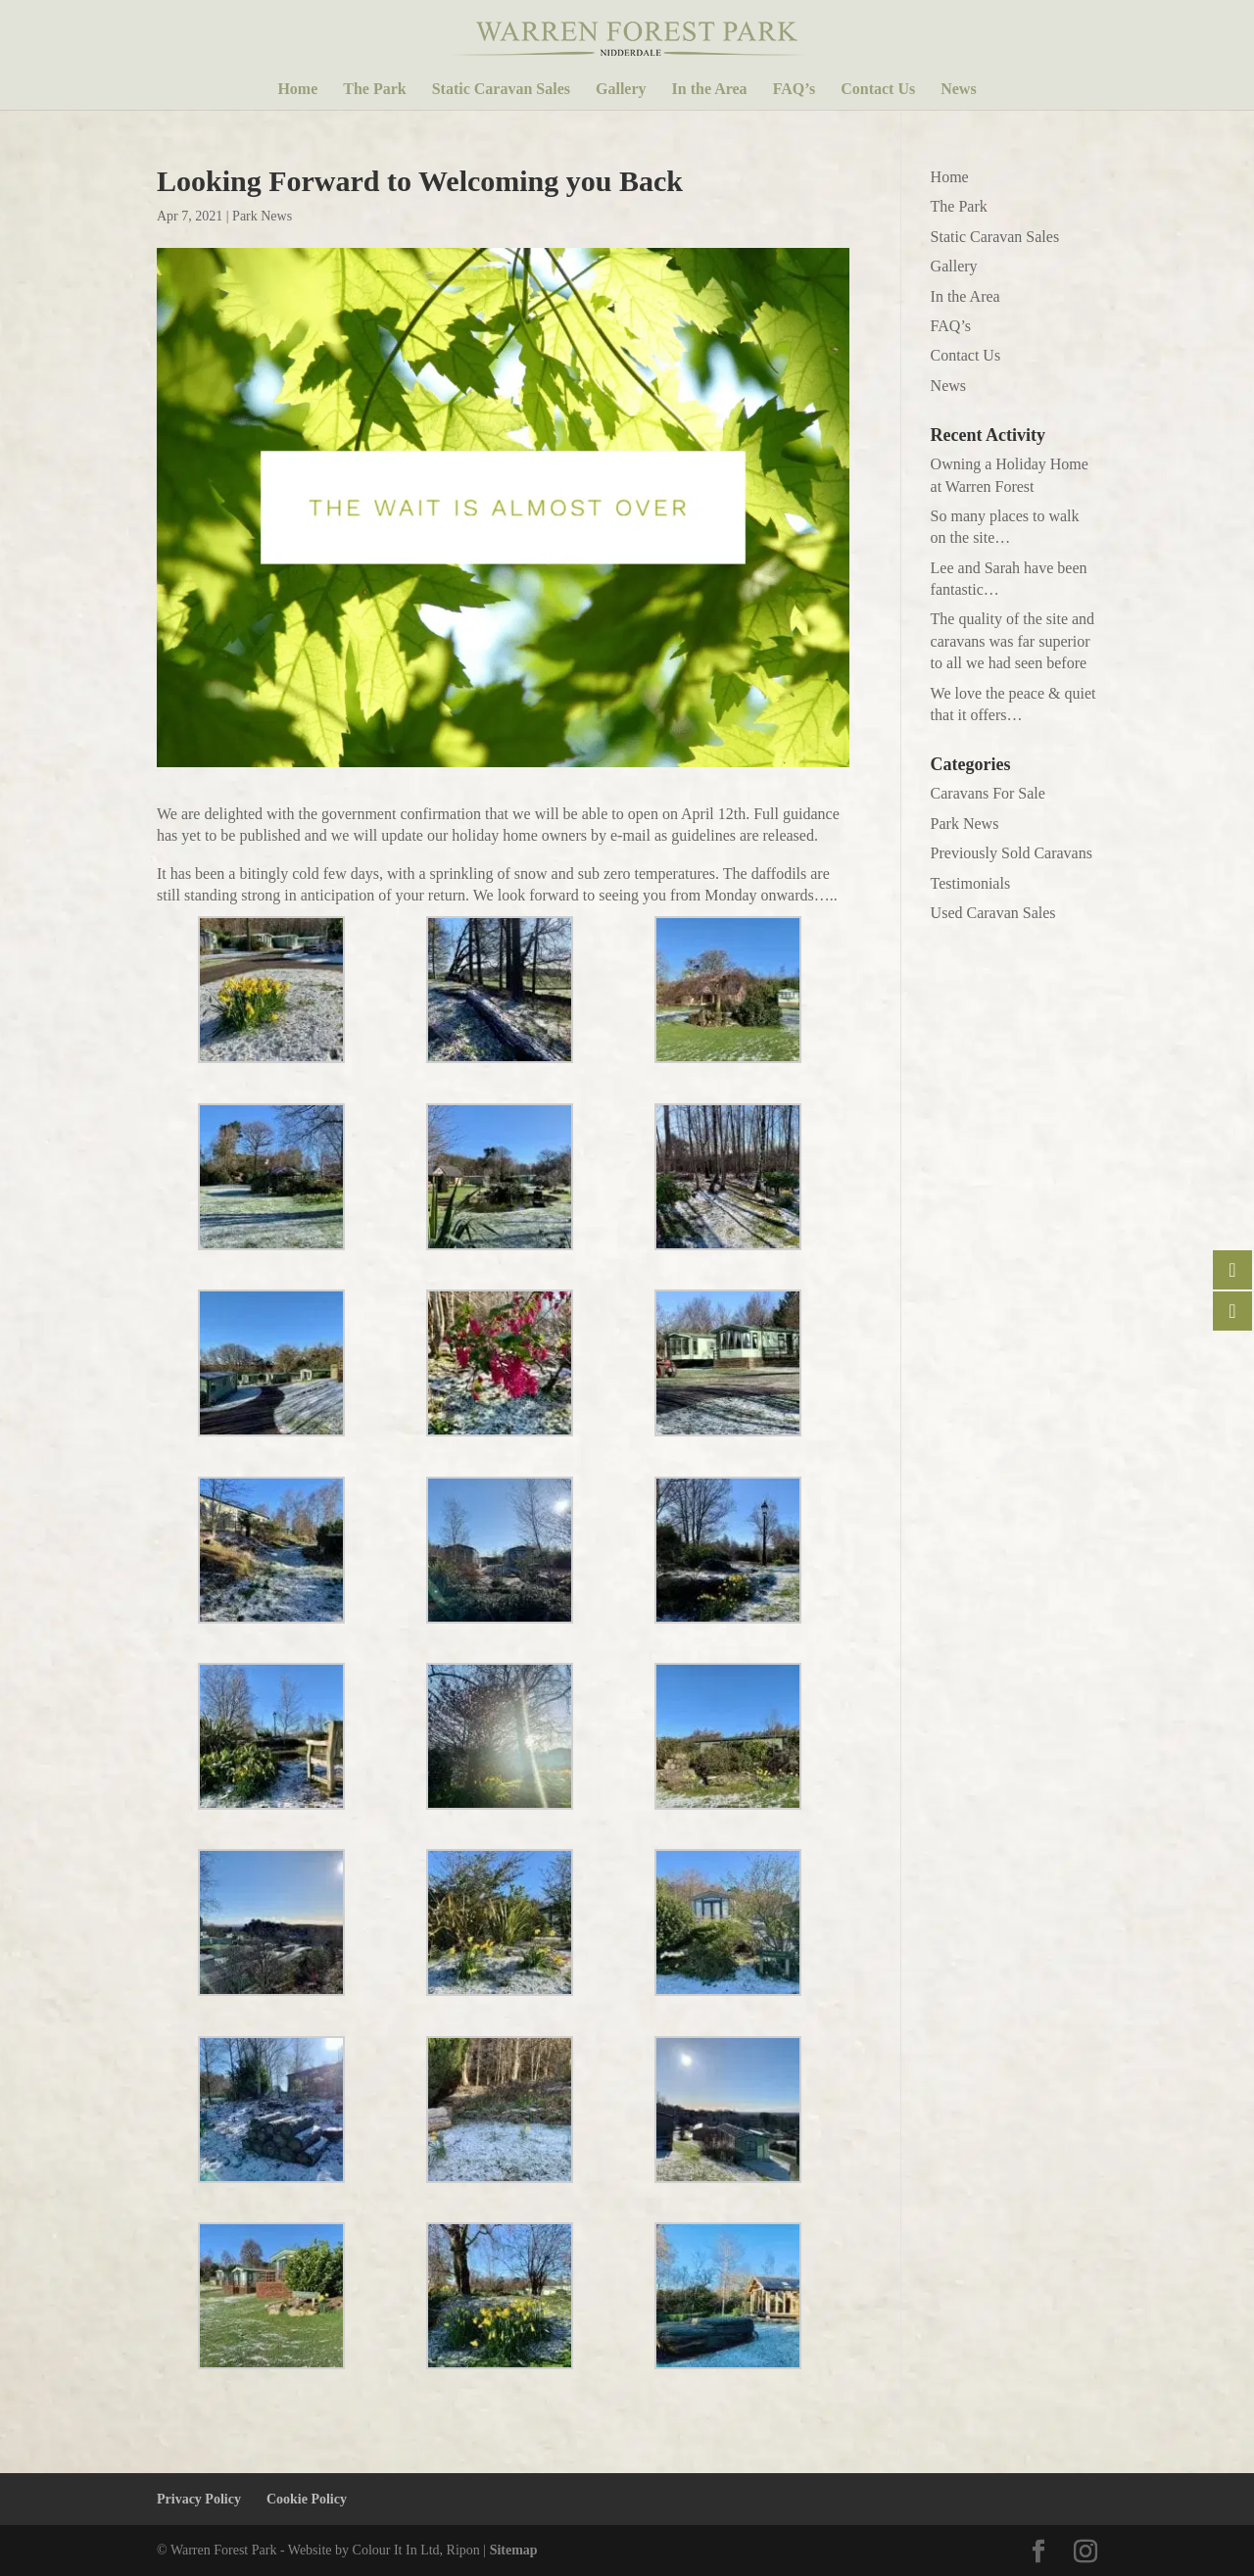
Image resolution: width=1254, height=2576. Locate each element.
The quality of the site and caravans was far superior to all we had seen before (1013, 640)
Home (297, 89)
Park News (262, 216)
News (958, 89)
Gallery (621, 89)
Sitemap (514, 2550)
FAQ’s (794, 89)
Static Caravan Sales (501, 89)
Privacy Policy (199, 2499)
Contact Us (878, 89)
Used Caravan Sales (993, 912)
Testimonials (971, 883)
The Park (374, 89)
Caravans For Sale (988, 793)
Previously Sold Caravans (1011, 853)
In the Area (710, 89)
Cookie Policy (306, 2499)
